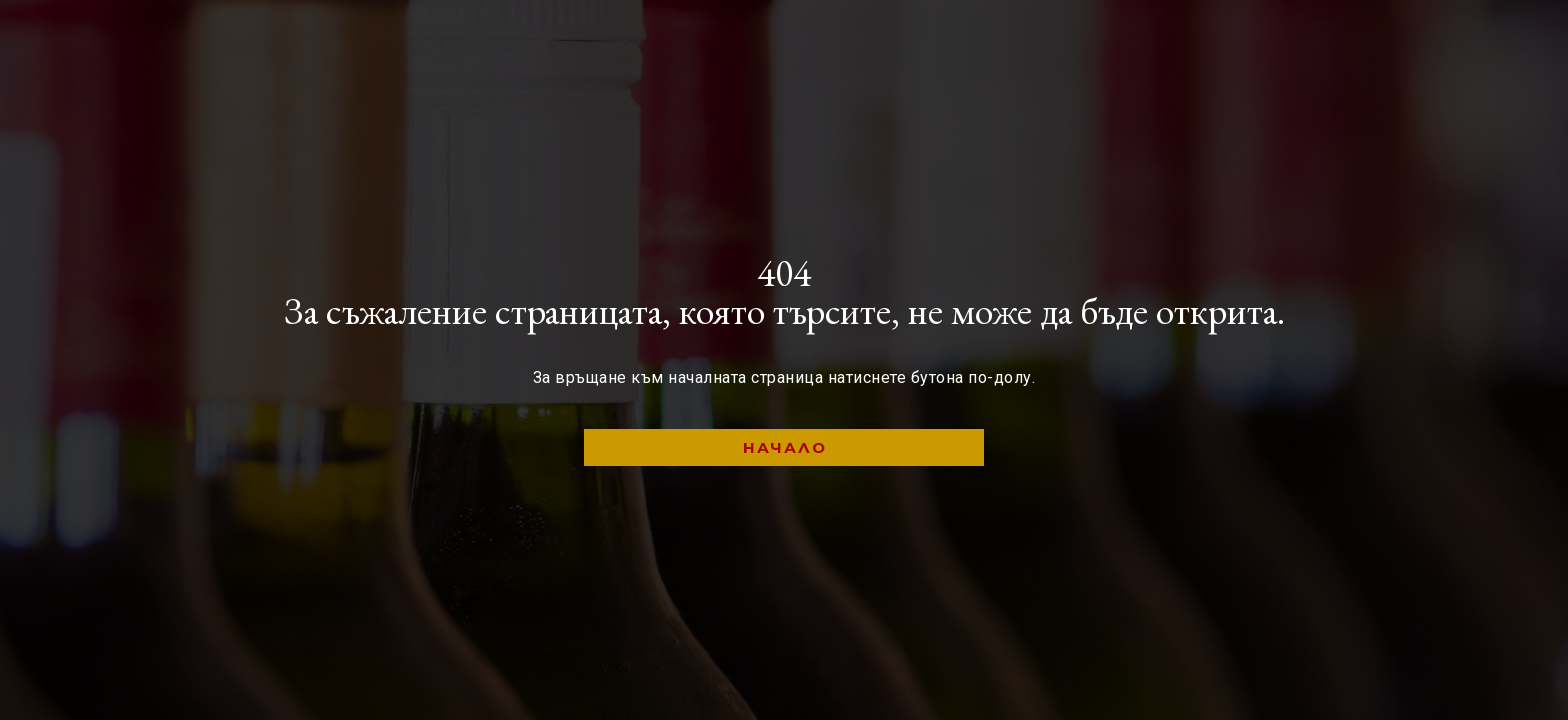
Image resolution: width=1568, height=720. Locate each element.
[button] (784, 447)
